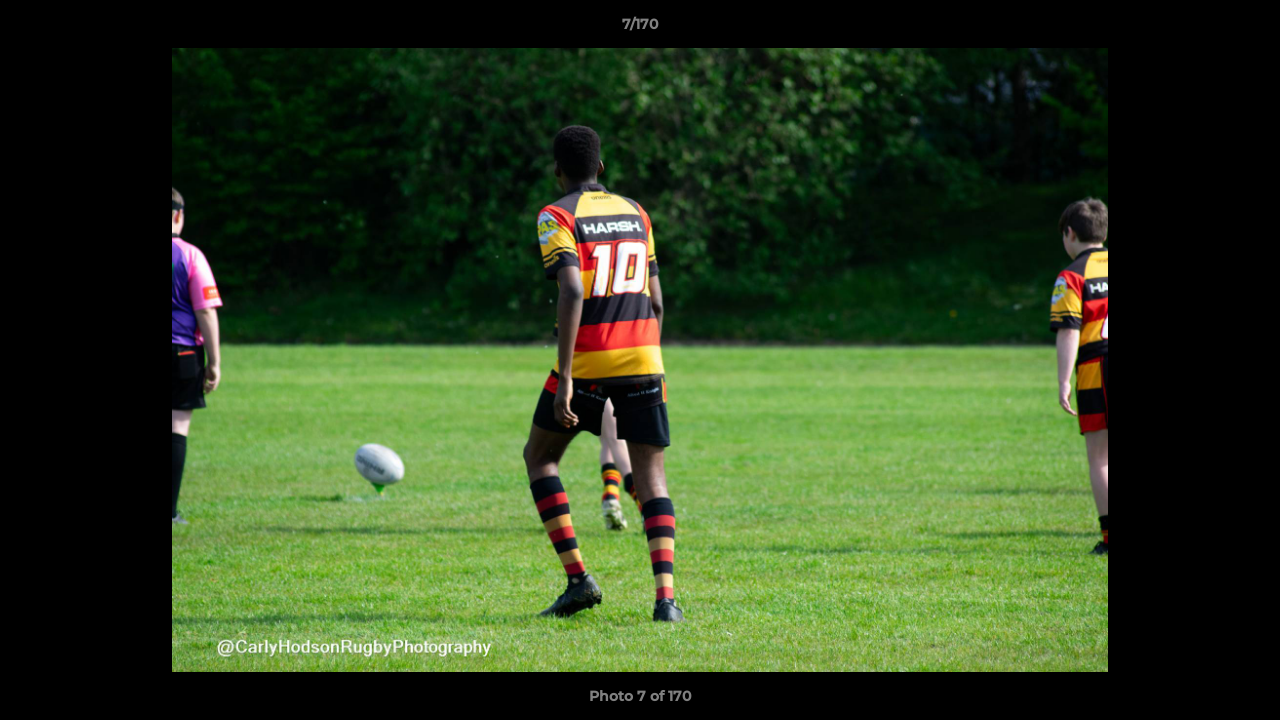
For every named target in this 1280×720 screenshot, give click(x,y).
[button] (1244, 29)
